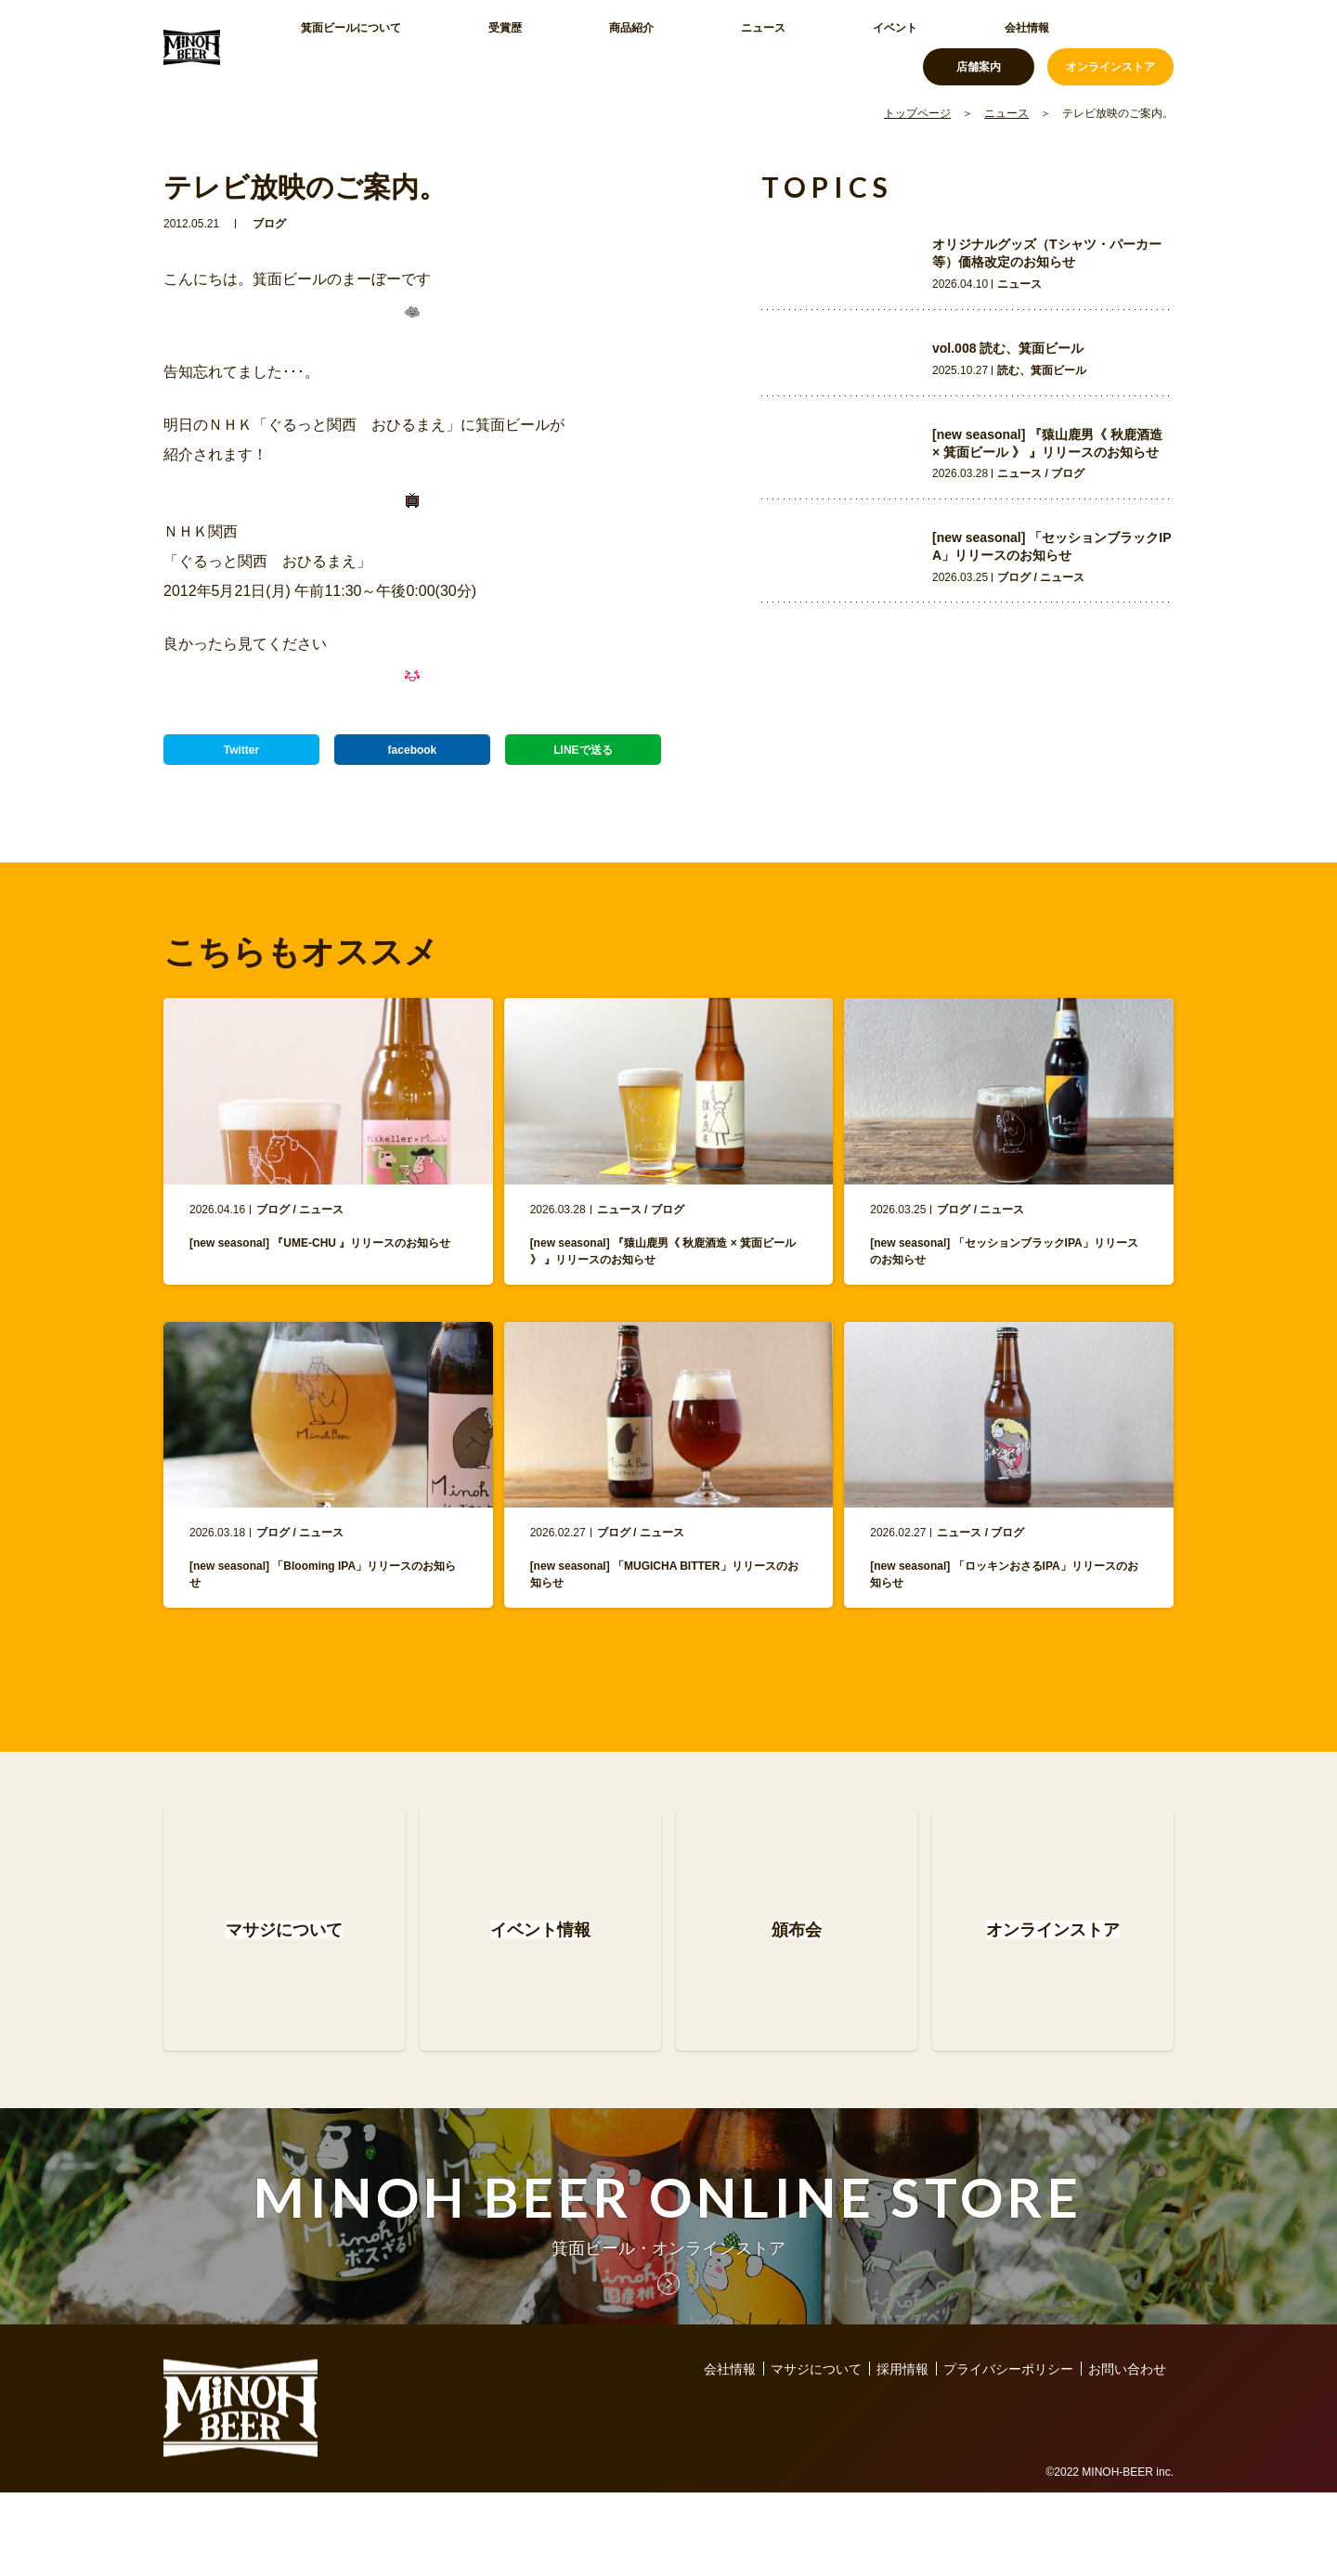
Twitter (242, 758)
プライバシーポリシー (1008, 2452)
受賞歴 (457, 46)
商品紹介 (539, 46)
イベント (713, 46)
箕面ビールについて (344, 46)
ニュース (626, 46)
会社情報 (800, 46)
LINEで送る (583, 758)
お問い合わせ (1127, 2452)
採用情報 (902, 2452)
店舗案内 (978, 46)
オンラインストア (1110, 46)
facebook (411, 758)
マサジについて (816, 2452)
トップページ (917, 113)
